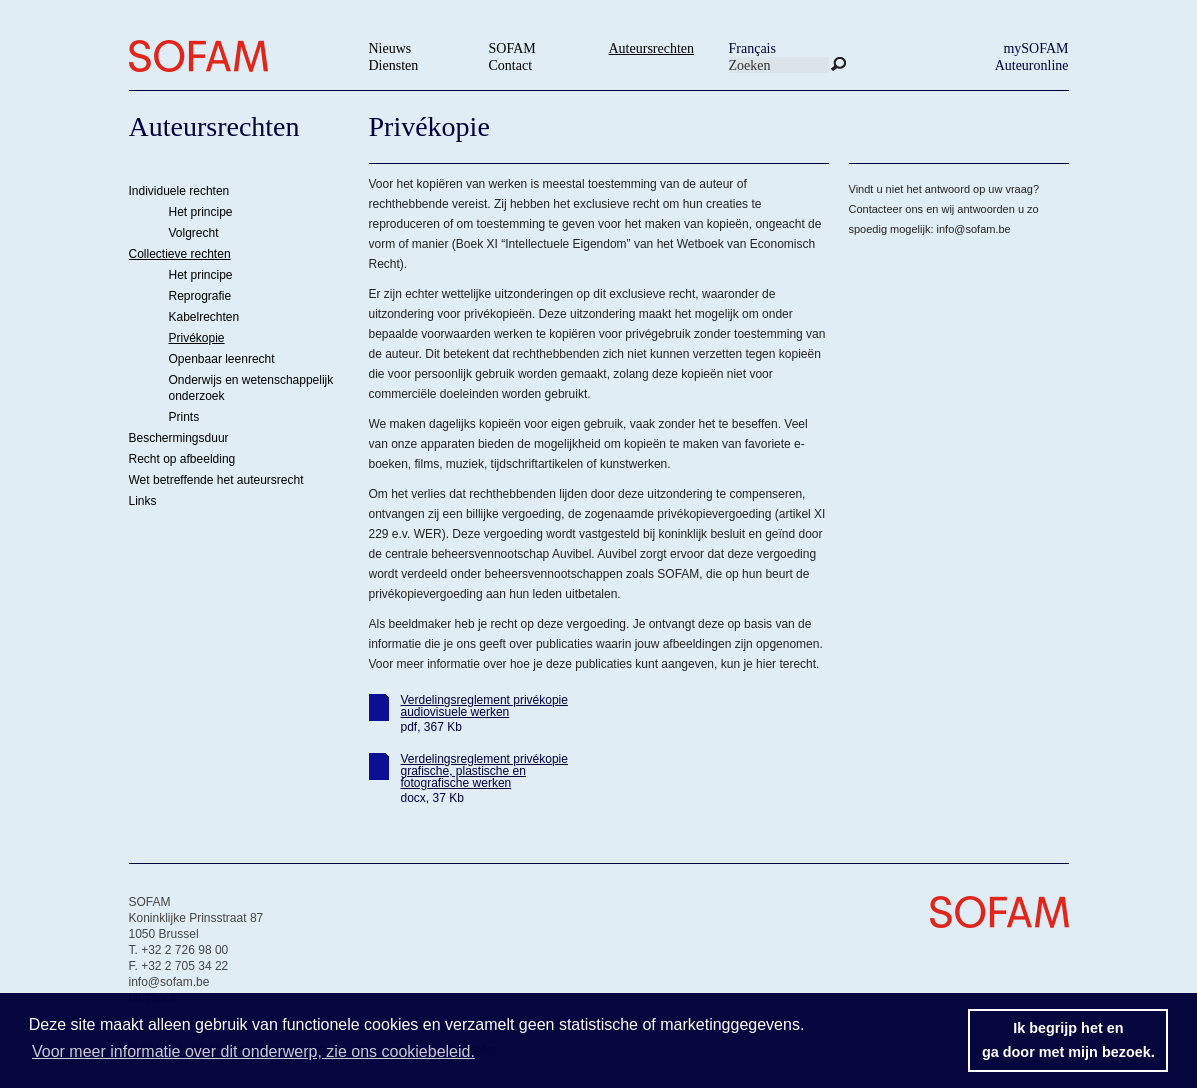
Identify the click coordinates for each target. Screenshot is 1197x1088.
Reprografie (200, 296)
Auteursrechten (652, 48)
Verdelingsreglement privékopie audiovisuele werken (484, 706)
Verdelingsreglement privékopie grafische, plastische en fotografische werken (484, 771)
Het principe (201, 212)
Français (752, 48)
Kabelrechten (204, 317)
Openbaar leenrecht (222, 359)
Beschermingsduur (179, 438)
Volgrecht (194, 233)
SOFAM (512, 48)
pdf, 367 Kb (431, 727)
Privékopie (197, 338)
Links (143, 501)
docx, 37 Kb (432, 798)
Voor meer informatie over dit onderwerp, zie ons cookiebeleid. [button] (253, 1051)
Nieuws (390, 48)
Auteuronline (1032, 65)
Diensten (394, 65)
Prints (184, 417)
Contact (511, 65)
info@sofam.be (974, 229)
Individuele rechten (179, 191)
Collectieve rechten (180, 254)
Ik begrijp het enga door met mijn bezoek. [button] (1068, 1040)
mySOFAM (1035, 48)
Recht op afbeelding (182, 459)
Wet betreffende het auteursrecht (216, 480)
